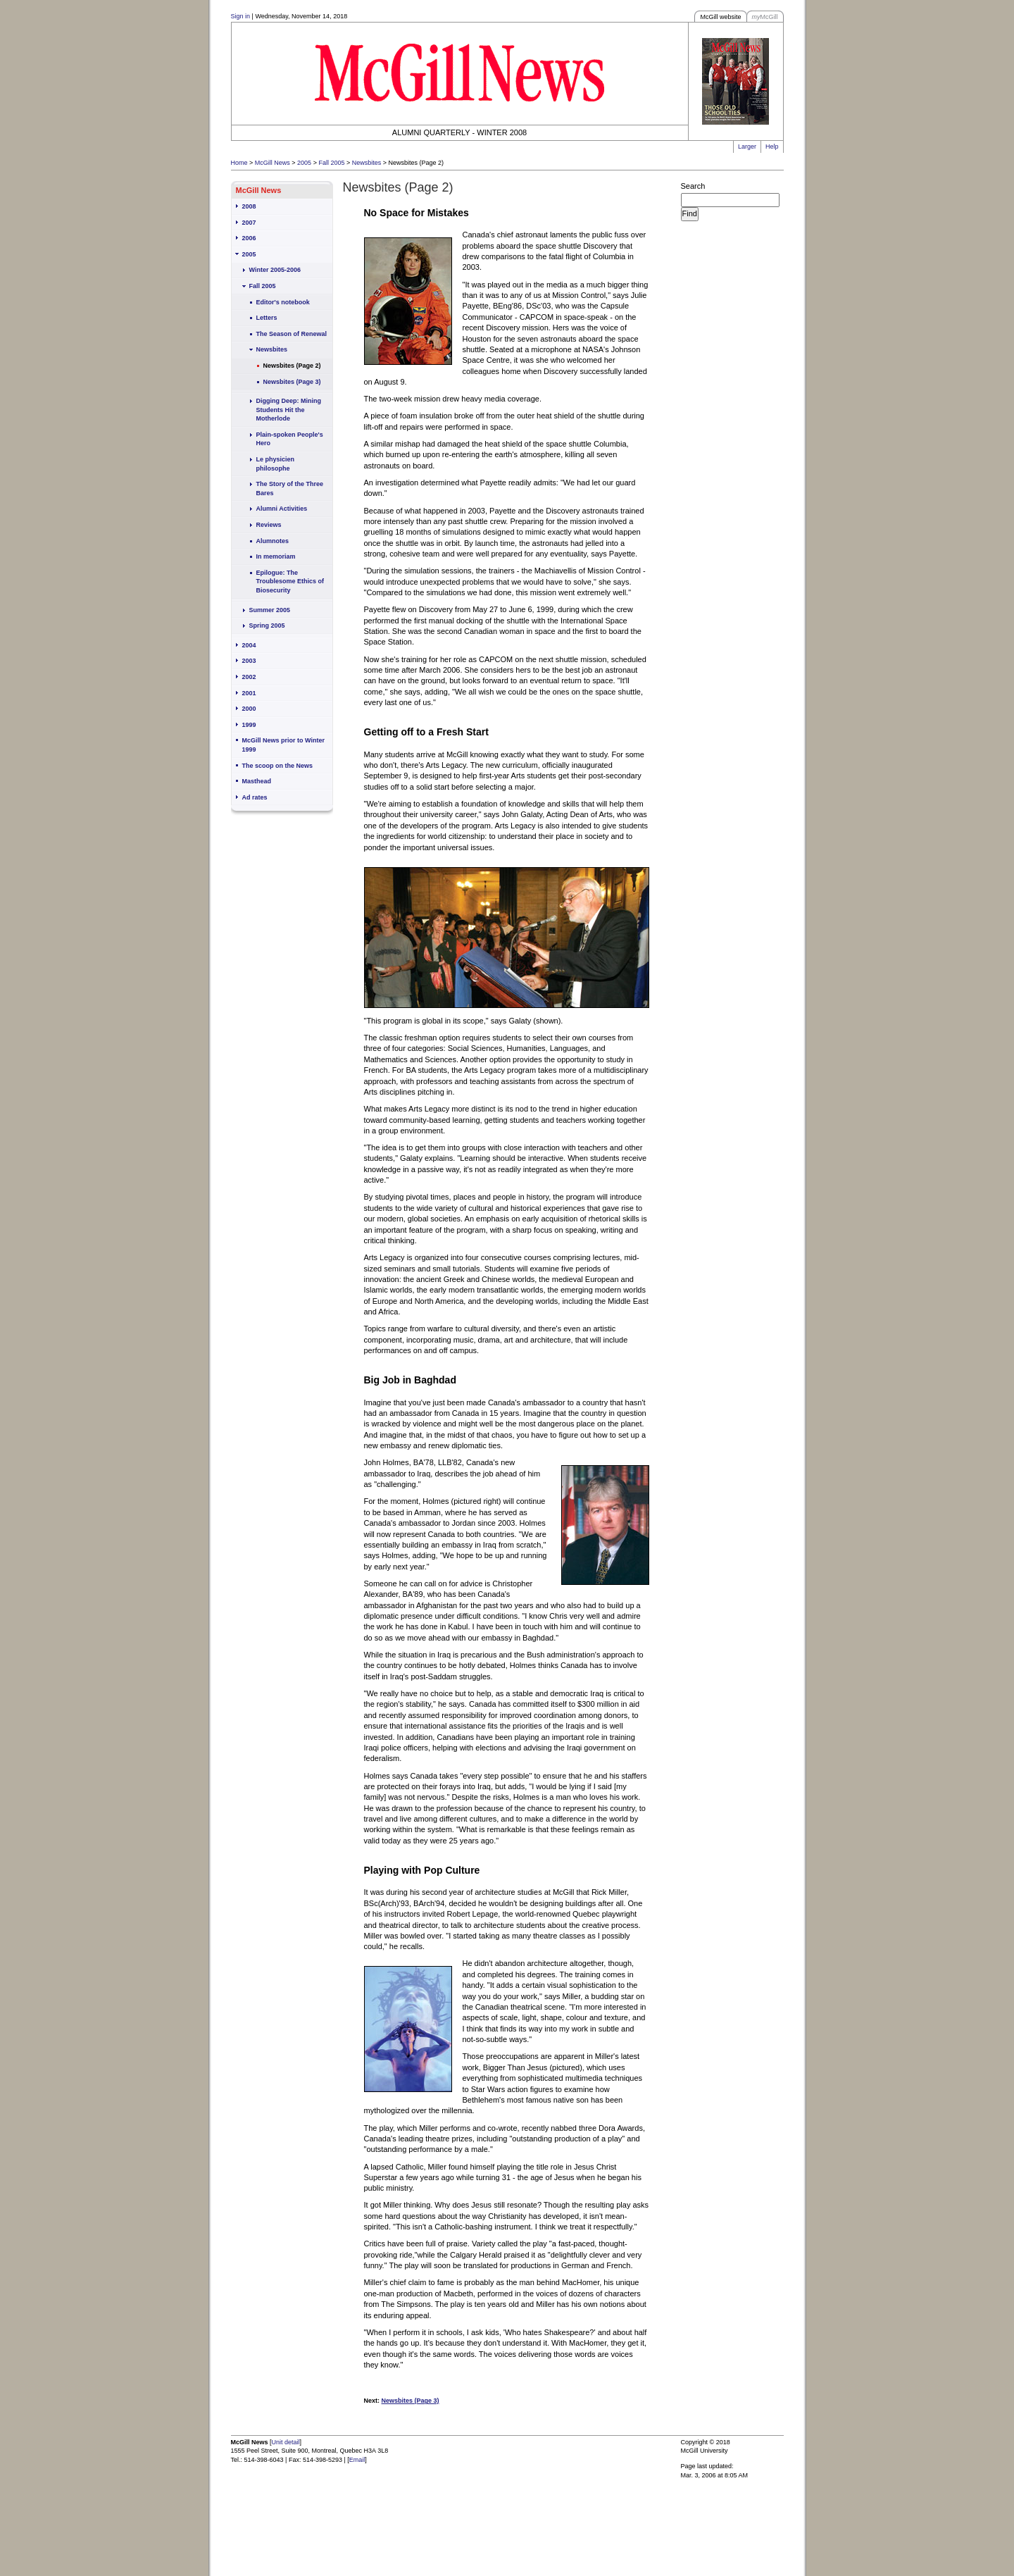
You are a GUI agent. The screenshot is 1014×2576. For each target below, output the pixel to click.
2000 (249, 708)
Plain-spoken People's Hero (289, 439)
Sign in (241, 16)
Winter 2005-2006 (275, 269)
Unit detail (286, 2442)
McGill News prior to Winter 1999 (283, 745)
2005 (304, 162)
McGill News (272, 162)
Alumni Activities (282, 508)
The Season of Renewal (291, 333)
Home (239, 162)
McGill (765, 16)
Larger (747, 146)
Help (772, 146)
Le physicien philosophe (275, 464)
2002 (249, 676)
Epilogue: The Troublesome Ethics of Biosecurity (290, 581)
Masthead (257, 781)
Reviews (269, 524)
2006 (249, 238)
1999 (249, 724)
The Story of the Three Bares (290, 488)
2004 (249, 645)
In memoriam (276, 556)
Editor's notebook (283, 302)
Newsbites (367, 162)
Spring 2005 (267, 625)
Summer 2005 (270, 610)
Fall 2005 (331, 162)
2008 (249, 206)
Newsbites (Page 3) (292, 381)
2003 (249, 660)
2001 (249, 693)
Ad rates (255, 797)
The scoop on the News (277, 765)
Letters (266, 317)
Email (357, 2459)
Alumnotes (272, 541)
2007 (249, 222)
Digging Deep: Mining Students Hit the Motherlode (289, 409)
